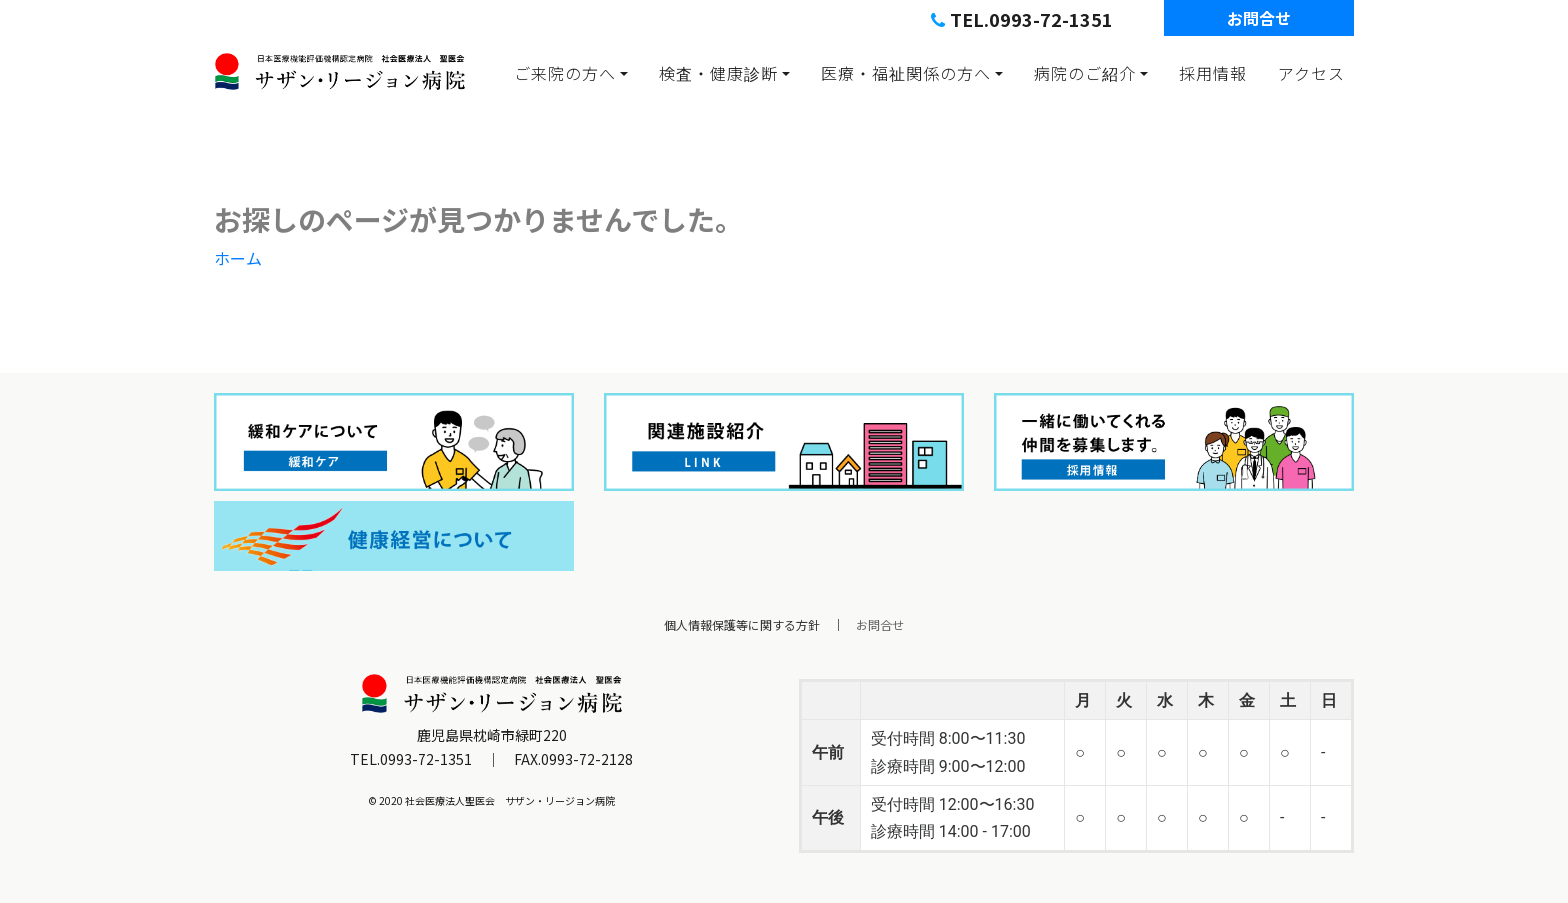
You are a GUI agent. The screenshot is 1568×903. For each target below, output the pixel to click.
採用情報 (1213, 73)
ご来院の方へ (565, 73)
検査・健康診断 (718, 73)
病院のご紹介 (1085, 73)
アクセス (1311, 73)
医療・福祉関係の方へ (906, 73)
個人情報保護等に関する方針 (742, 624)
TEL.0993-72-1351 (1022, 19)
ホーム (238, 258)
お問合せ (1259, 18)
